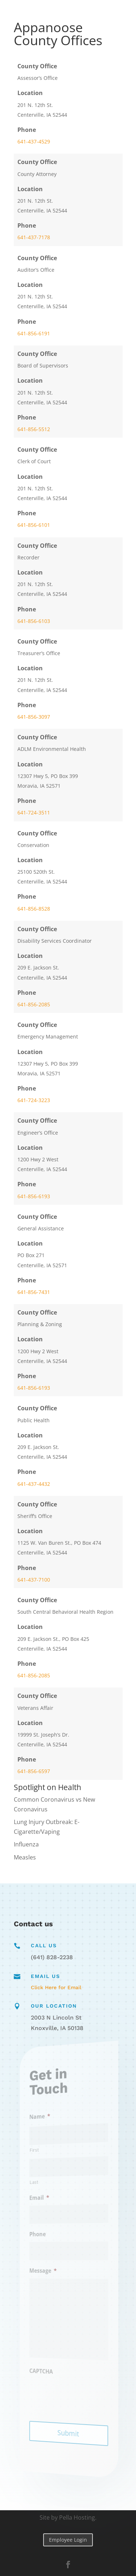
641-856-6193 (33, 1196)
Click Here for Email (56, 1987)
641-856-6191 (33, 333)
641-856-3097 (33, 716)
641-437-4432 (33, 1483)
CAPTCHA (46, 2369)
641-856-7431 (33, 1292)
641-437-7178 (33, 237)
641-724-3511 (33, 812)
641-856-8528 (33, 908)
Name (45, 2118)
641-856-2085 (33, 1004)
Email (45, 2198)
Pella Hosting (77, 2517)
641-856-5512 (33, 429)
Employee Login (68, 2539)
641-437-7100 (33, 1579)
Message (48, 2270)
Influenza (26, 1844)
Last (40, 2183)
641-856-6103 (33, 621)
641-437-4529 (33, 141)
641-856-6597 (33, 1771)
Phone (43, 2234)
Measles (25, 1857)
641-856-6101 (33, 524)
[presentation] (79, 2396)
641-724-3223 (33, 1100)
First (40, 2151)
